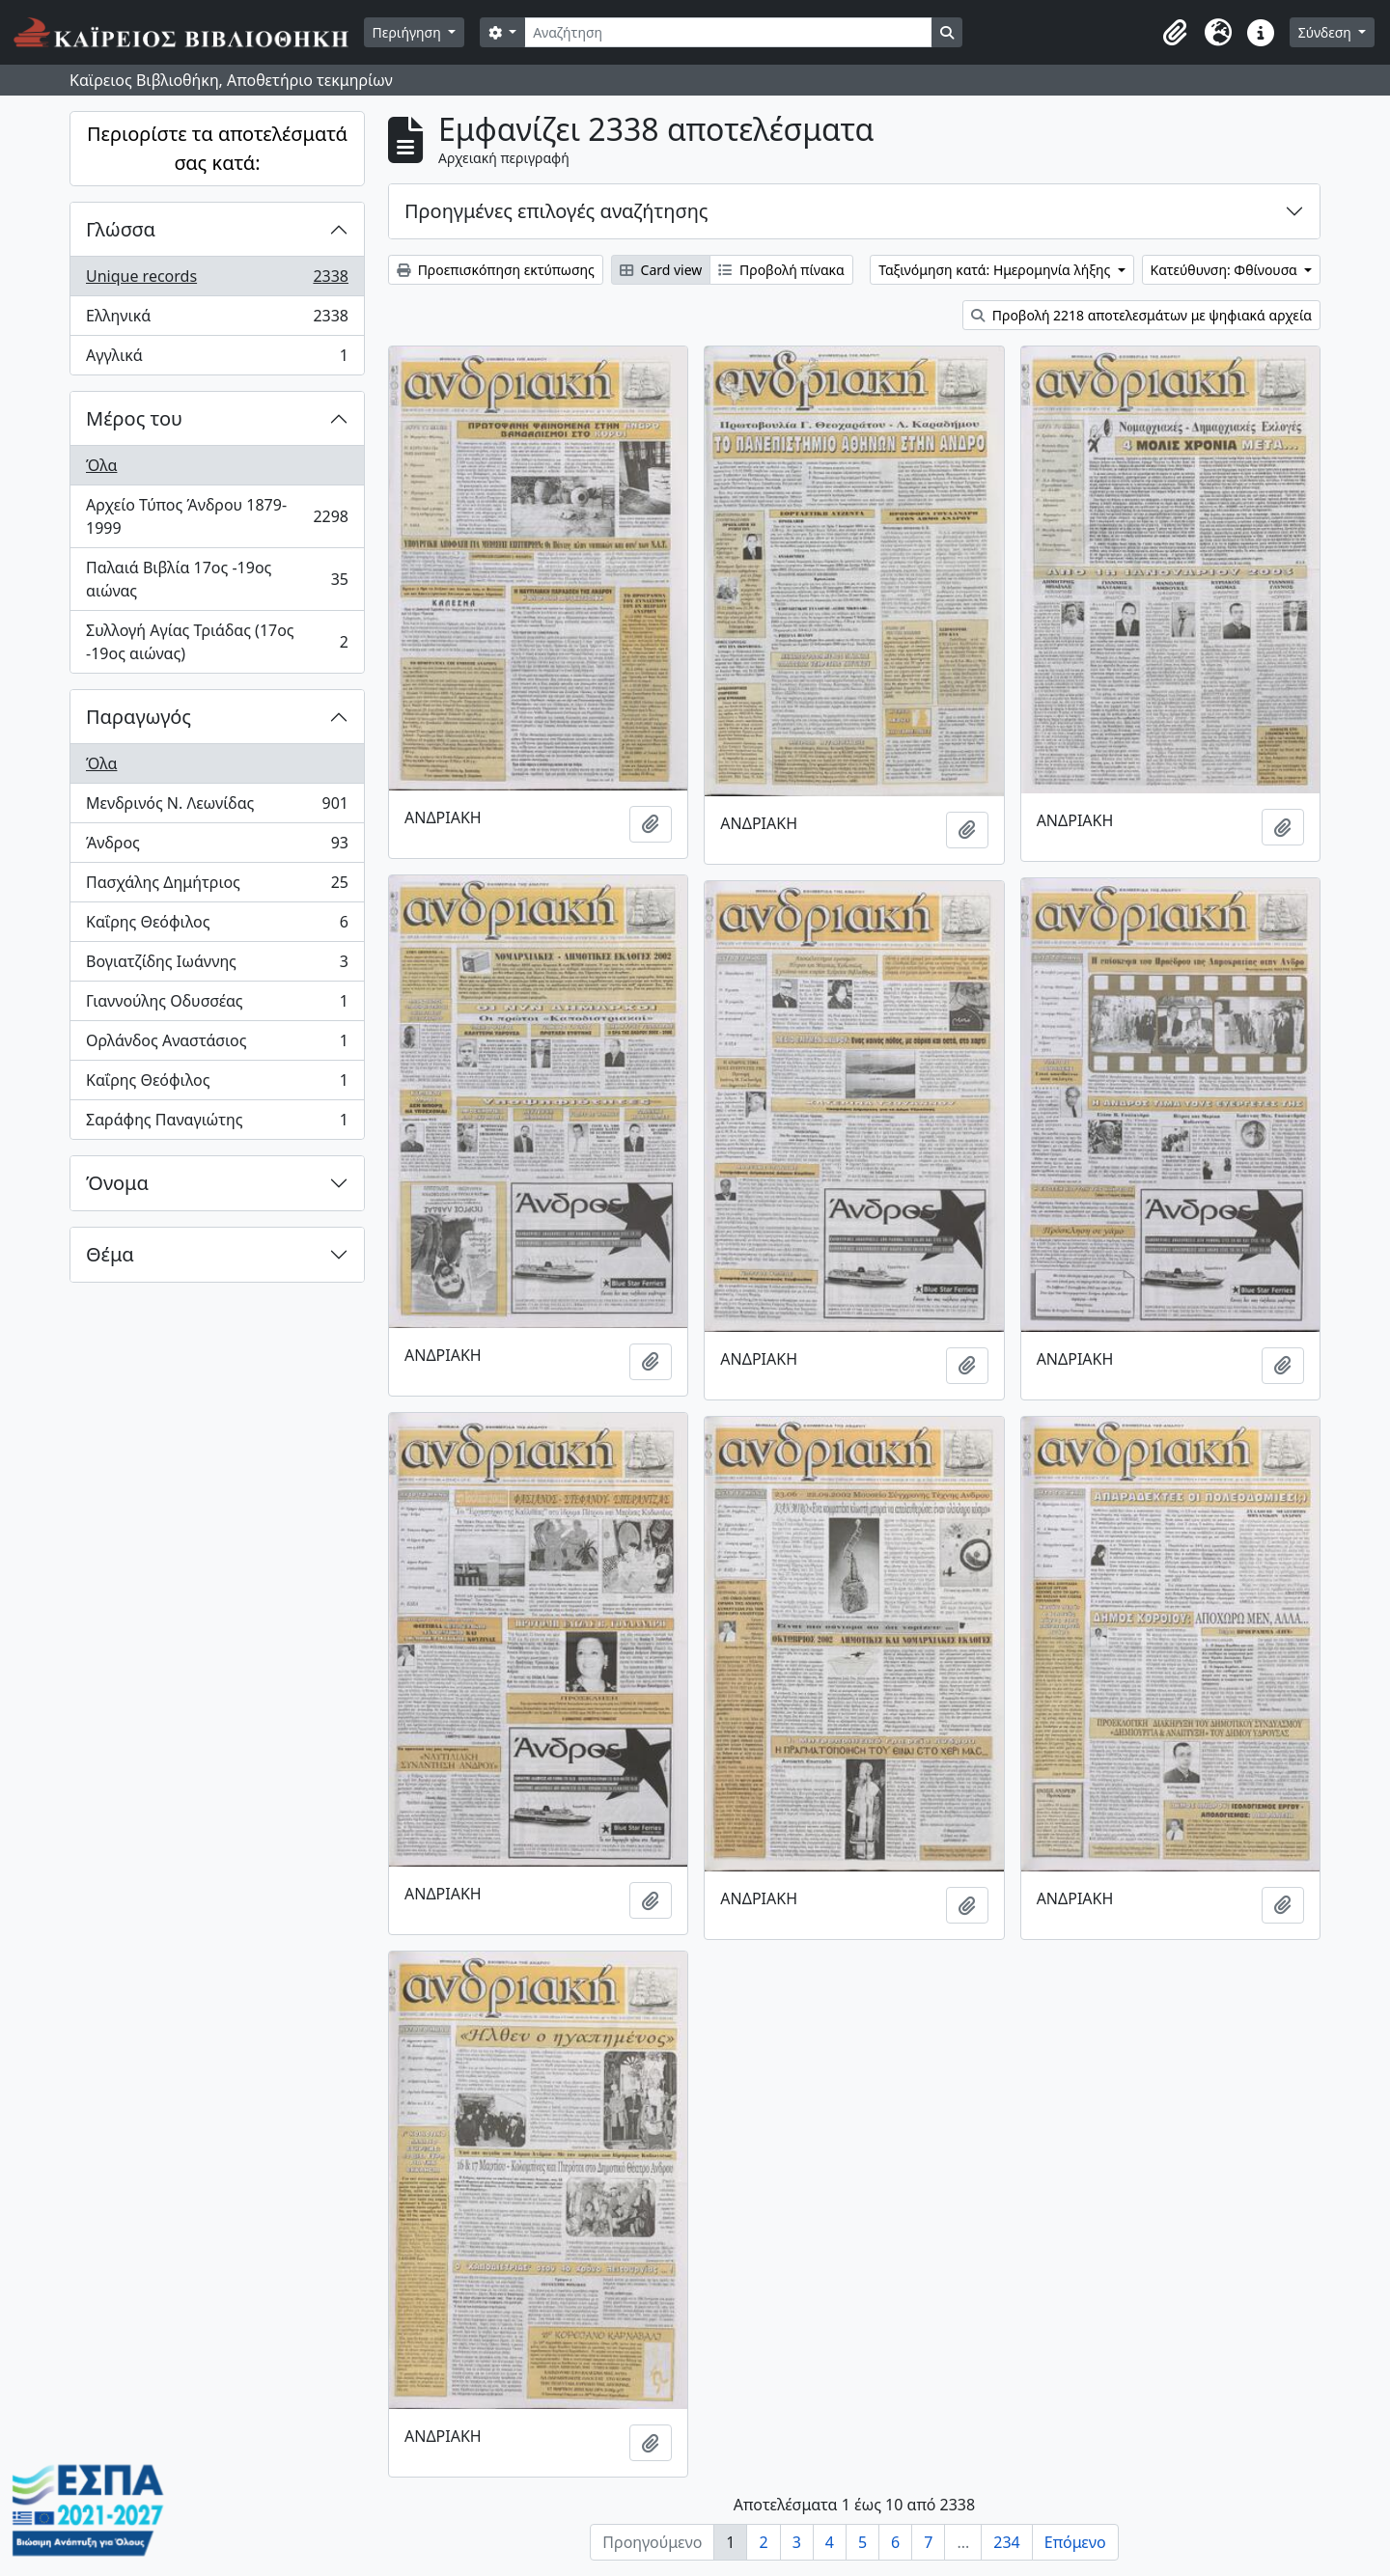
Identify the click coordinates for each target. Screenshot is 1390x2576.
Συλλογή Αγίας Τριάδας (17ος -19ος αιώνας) (216, 642)
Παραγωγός (138, 717)
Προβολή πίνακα (781, 270)
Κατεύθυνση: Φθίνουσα (1226, 270)
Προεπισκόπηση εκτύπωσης (496, 270)
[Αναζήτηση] (728, 32)
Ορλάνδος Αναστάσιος (216, 1045)
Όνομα (117, 1183)
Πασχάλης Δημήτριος (216, 886)
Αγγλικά (216, 359)
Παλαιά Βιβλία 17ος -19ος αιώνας (216, 579)
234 (1006, 2542)
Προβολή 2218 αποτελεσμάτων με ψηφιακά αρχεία (1141, 315)
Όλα (101, 465)
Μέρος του (134, 418)
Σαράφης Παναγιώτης (216, 1123)
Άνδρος (216, 847)
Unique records (216, 280)
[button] (1175, 33)
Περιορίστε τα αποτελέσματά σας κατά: (217, 148)
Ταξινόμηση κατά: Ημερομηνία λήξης (996, 270)
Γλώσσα (120, 229)
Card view (661, 270)
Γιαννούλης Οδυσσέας (216, 1005)
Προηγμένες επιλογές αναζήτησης (556, 211)
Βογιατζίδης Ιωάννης (216, 966)
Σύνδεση (1326, 32)
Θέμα (110, 1254)
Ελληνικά (216, 320)
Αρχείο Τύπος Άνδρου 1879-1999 (216, 516)
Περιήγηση (409, 32)
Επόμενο (1075, 2542)
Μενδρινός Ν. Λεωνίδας (216, 807)
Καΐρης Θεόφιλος (216, 926)
